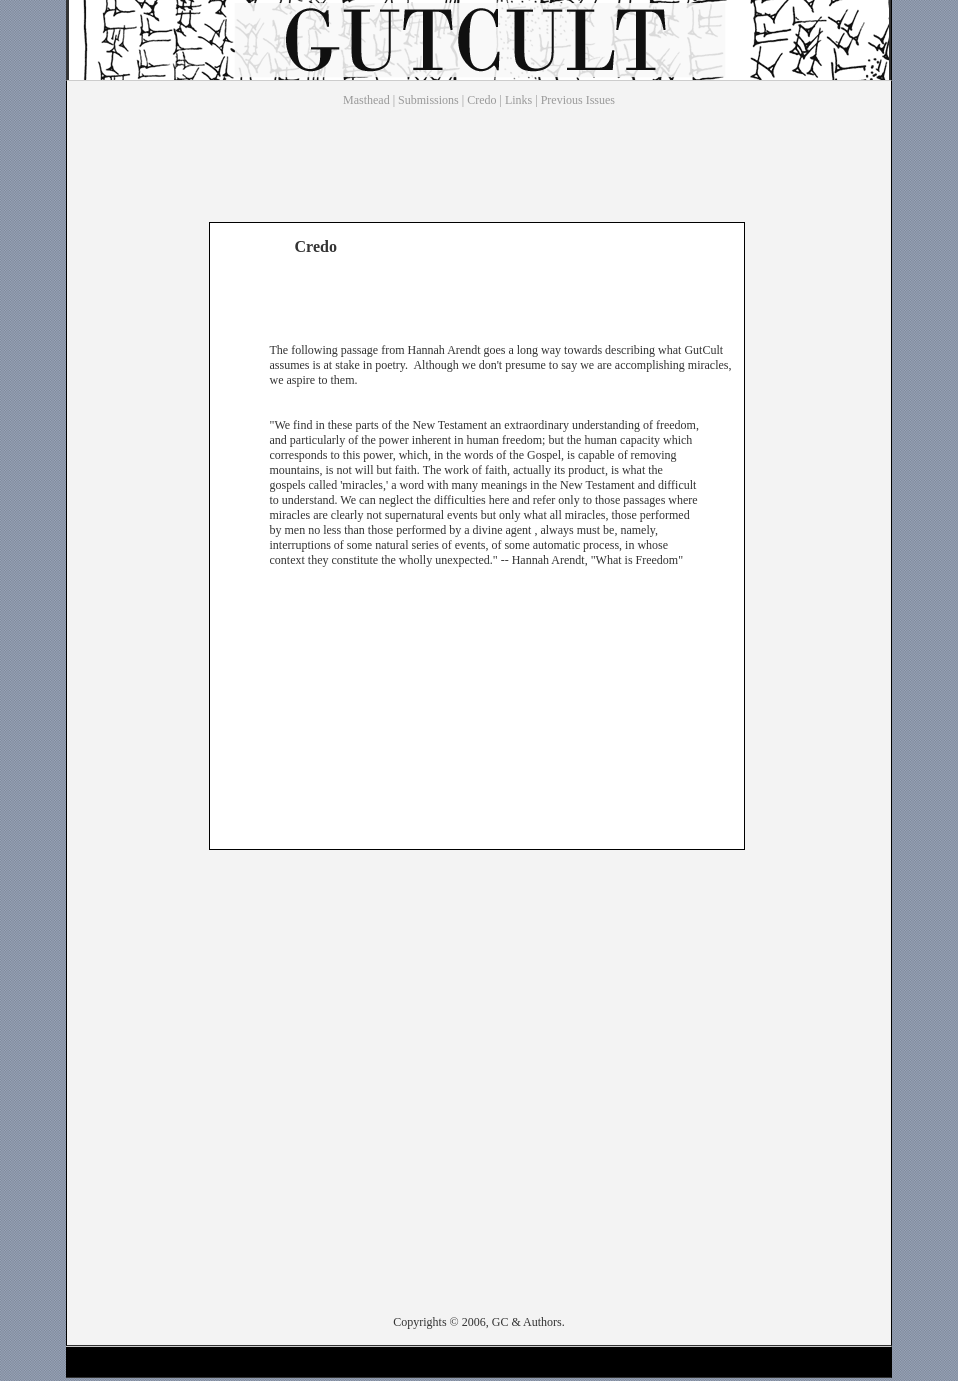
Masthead (366, 100)
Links (518, 100)
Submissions (428, 100)
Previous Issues (578, 100)
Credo (481, 100)
